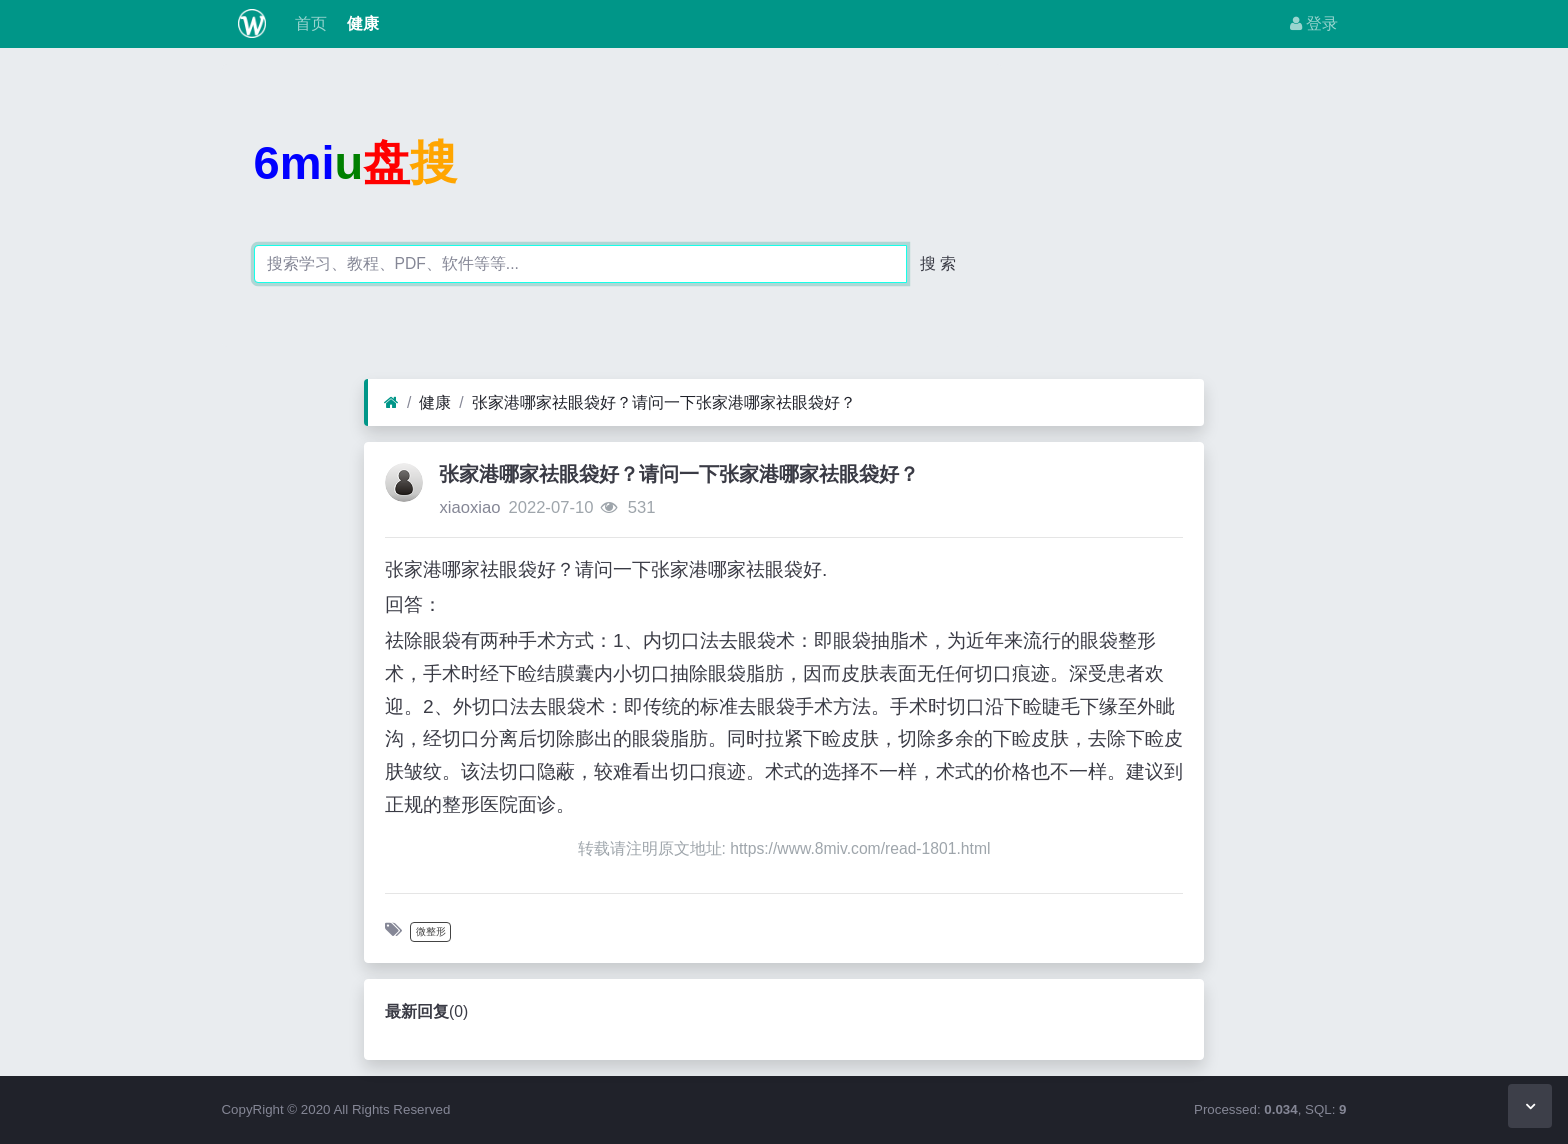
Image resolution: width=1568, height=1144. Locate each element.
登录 (1314, 23)
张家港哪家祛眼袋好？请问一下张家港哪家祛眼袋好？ (664, 402)
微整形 (431, 931)
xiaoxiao (469, 507)
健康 (361, 23)
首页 (308, 23)
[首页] (391, 403)
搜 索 (938, 263)
